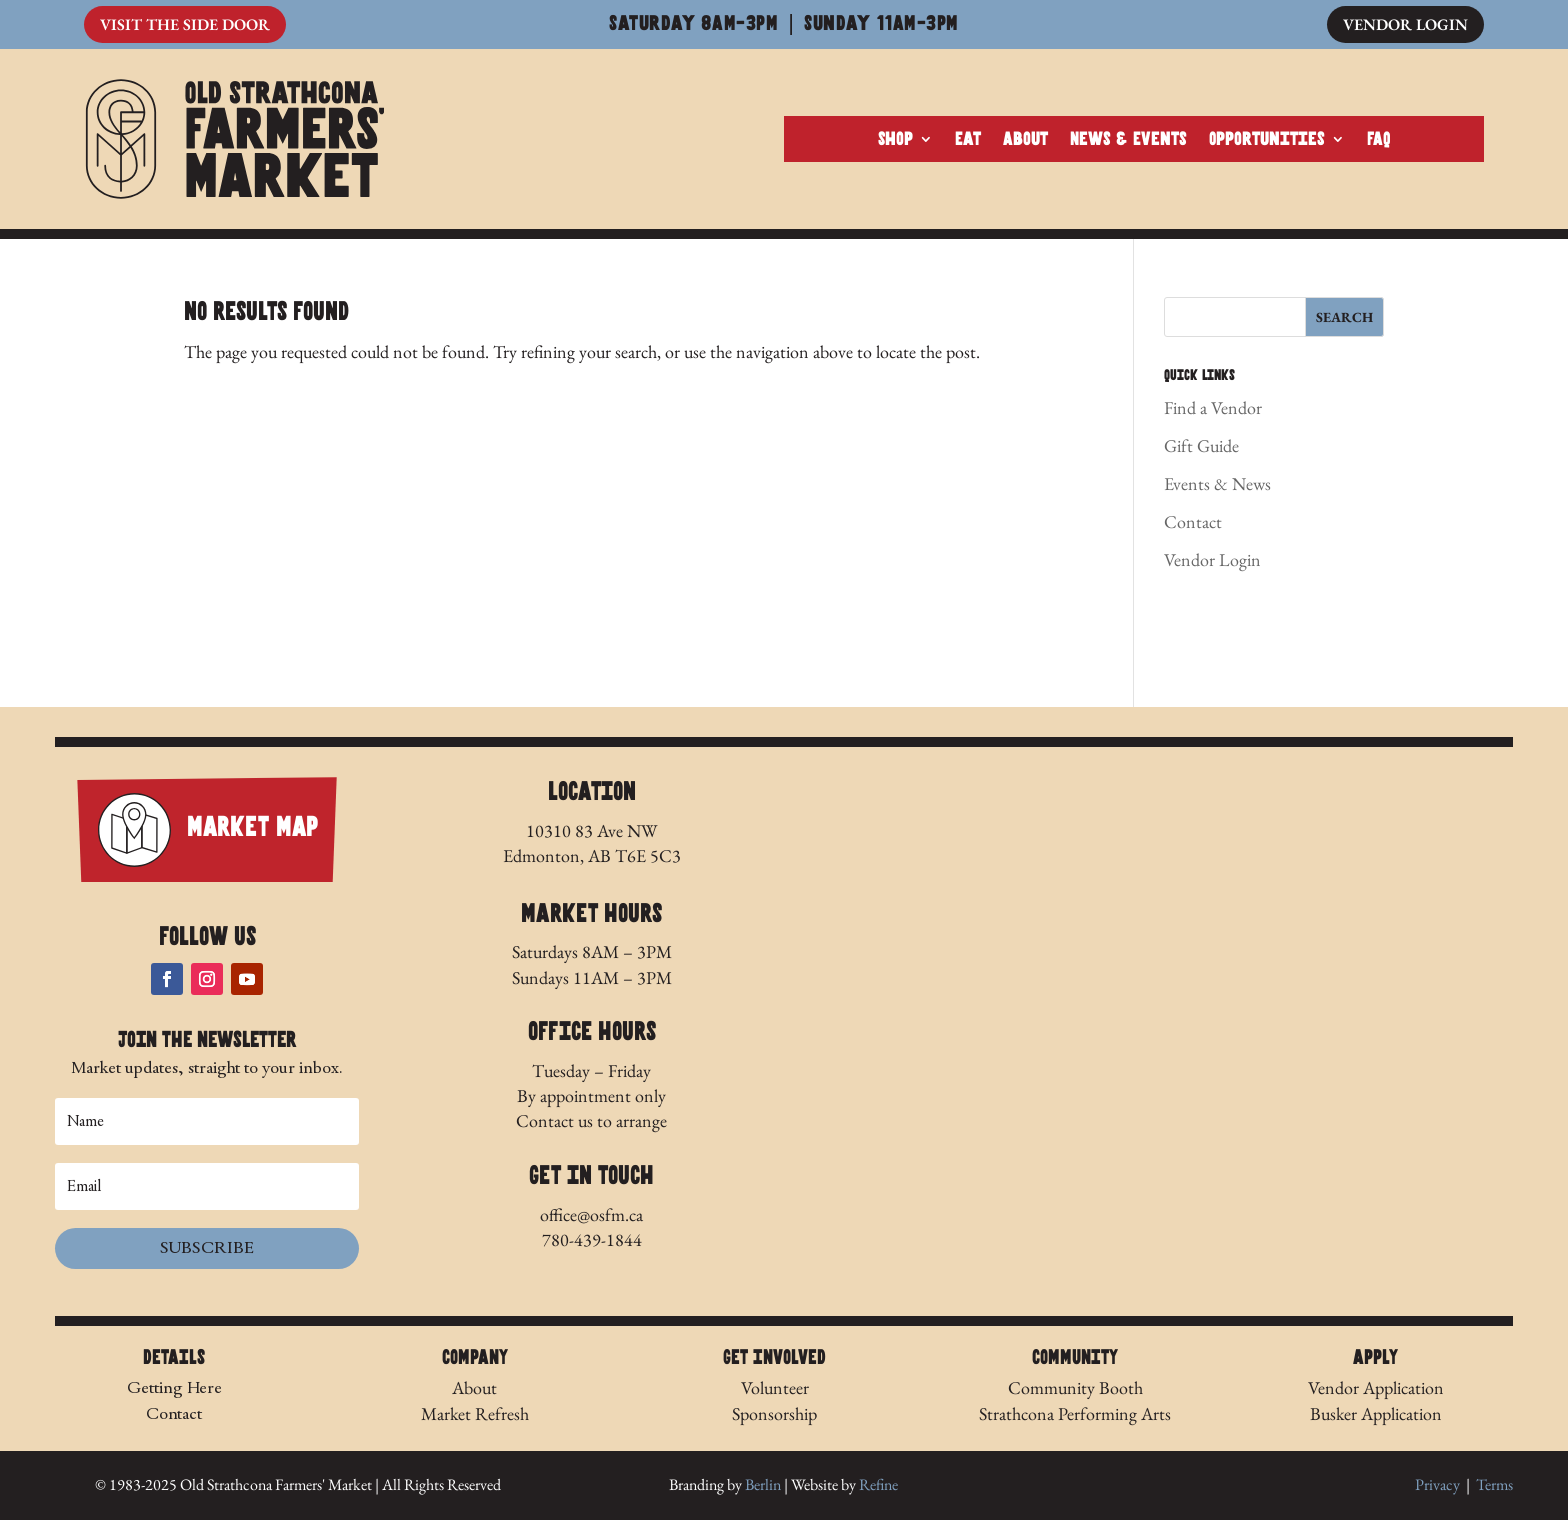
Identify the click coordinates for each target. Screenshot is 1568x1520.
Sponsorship (774, 1413)
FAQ (1379, 139)
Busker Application (1376, 1413)
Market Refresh (475, 1413)
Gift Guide (1201, 445)
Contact (1193, 521)
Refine (878, 1484)
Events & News (1217, 483)
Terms (1494, 1484)
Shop (895, 139)
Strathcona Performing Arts (1075, 1413)
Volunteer (775, 1387)
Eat (968, 139)
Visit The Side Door (185, 24)
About (1025, 139)
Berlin (763, 1484)
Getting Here (174, 1387)
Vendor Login (1405, 24)
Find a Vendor (1213, 407)
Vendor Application (1376, 1387)
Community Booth (1075, 1387)
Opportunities (1267, 139)
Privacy (1437, 1484)
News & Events (1128, 139)
